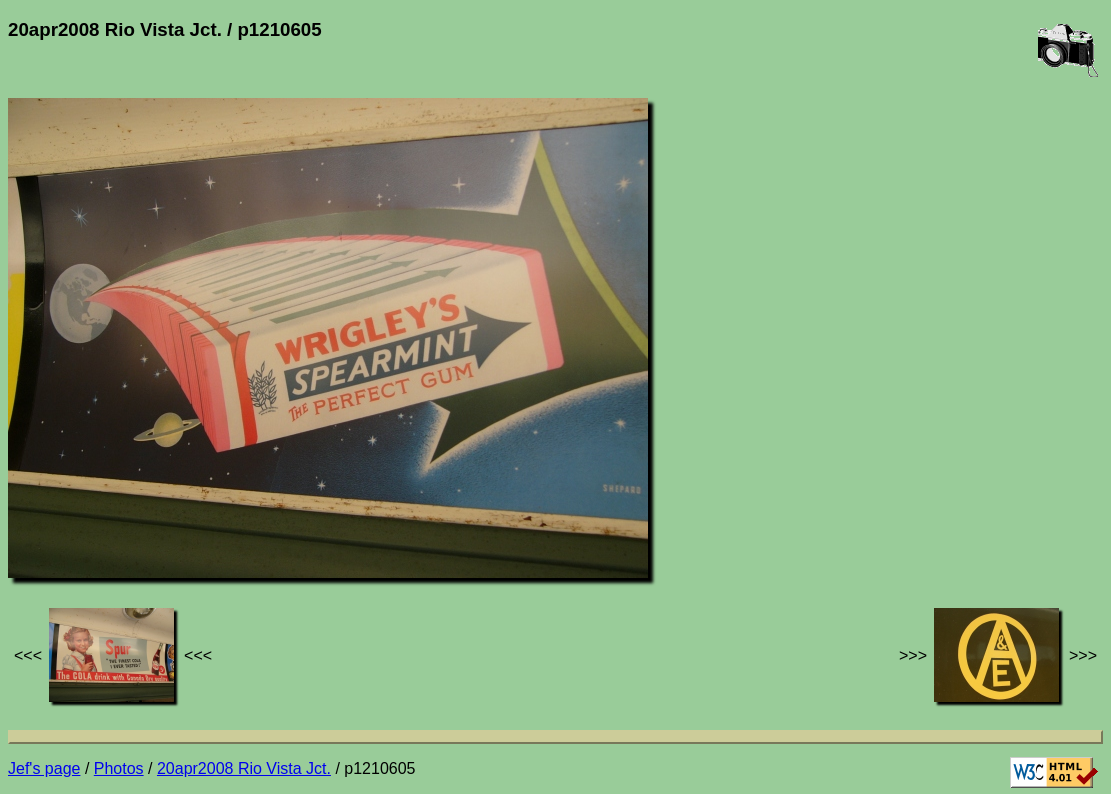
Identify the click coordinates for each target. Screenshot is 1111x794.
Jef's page (44, 768)
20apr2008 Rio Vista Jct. (244, 768)
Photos (119, 768)
